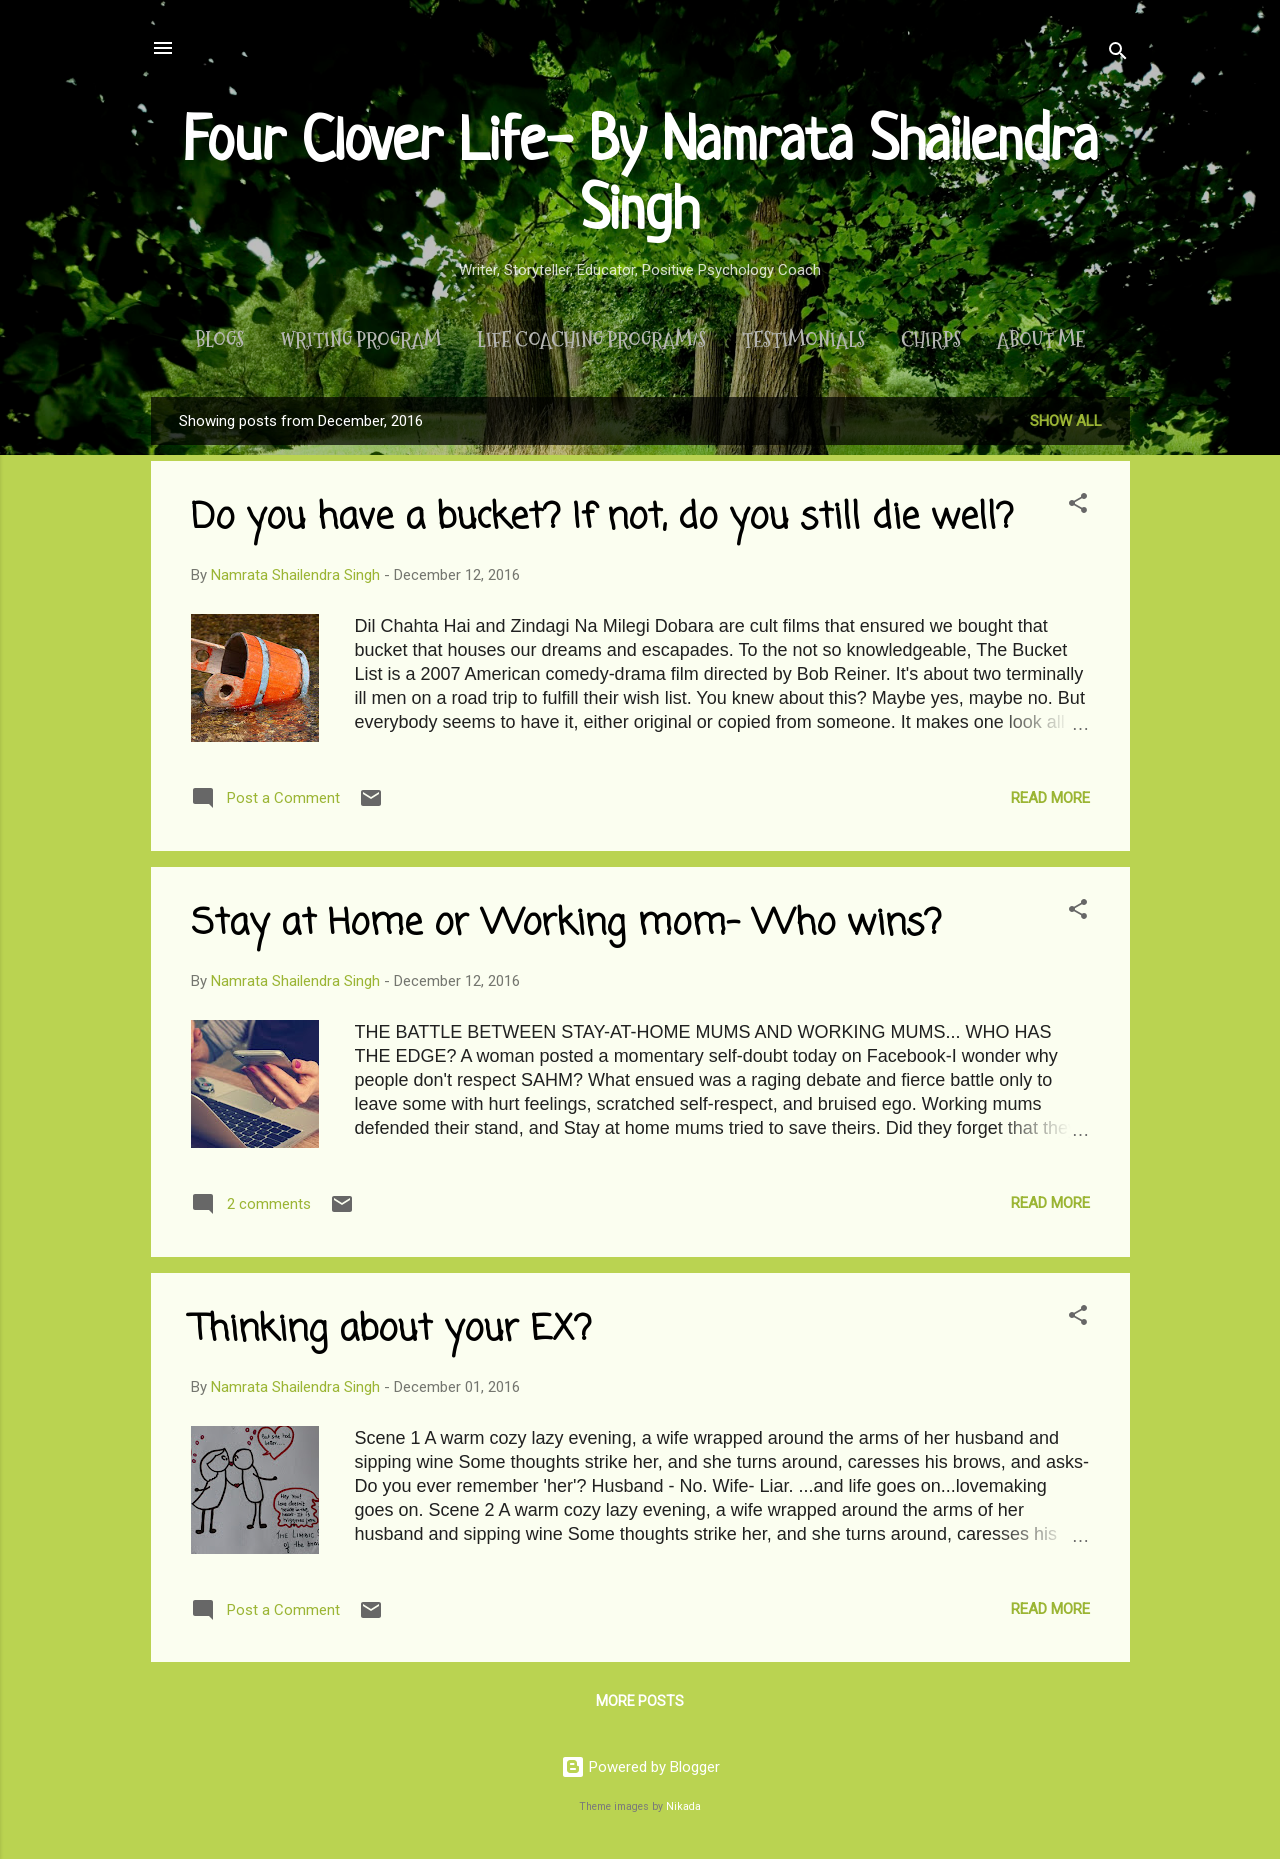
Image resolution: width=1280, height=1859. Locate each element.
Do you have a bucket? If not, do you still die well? (602, 518)
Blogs (219, 340)
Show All (1066, 421)
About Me (1041, 340)
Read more (1050, 798)
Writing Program (360, 340)
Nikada (683, 1806)
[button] (1078, 506)
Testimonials (803, 340)
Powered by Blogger (640, 1767)
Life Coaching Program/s (591, 340)
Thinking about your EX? (391, 1330)
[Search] (1118, 54)
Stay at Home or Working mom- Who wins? (566, 924)
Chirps (931, 340)
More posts (640, 1701)
